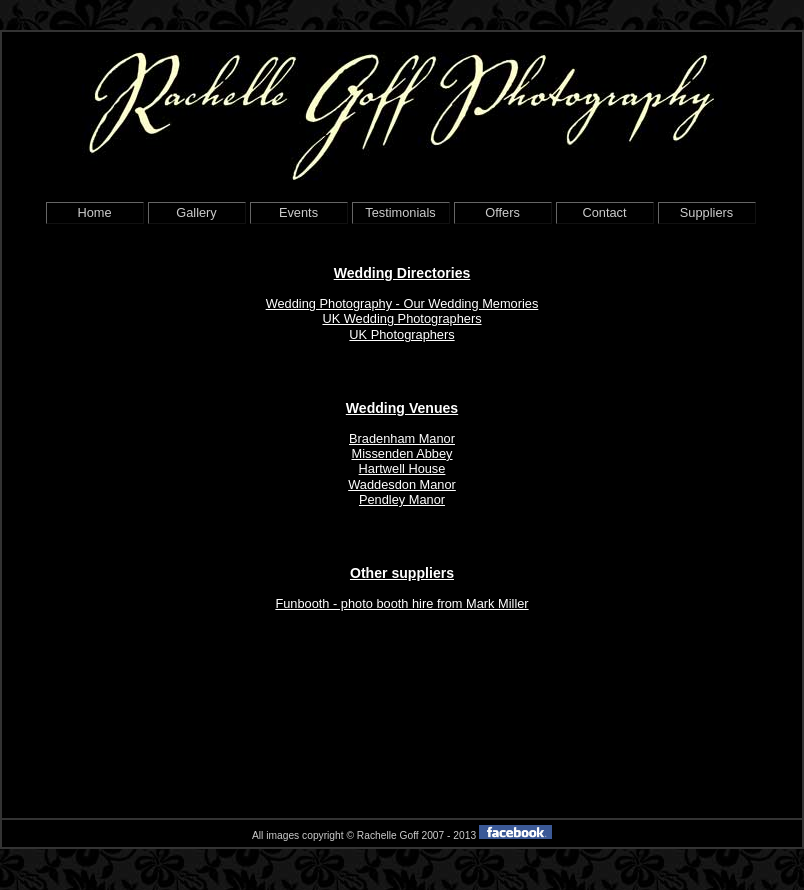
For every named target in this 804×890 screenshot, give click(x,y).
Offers (502, 212)
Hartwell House (402, 468)
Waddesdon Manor (402, 484)
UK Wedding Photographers (401, 318)
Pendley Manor (402, 499)
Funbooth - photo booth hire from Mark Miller (401, 603)
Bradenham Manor (402, 438)
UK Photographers (401, 334)
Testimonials (400, 212)
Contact (604, 212)
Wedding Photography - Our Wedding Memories (402, 303)
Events (298, 212)
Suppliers (706, 212)
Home (94, 212)
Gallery (196, 212)
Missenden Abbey (401, 453)
